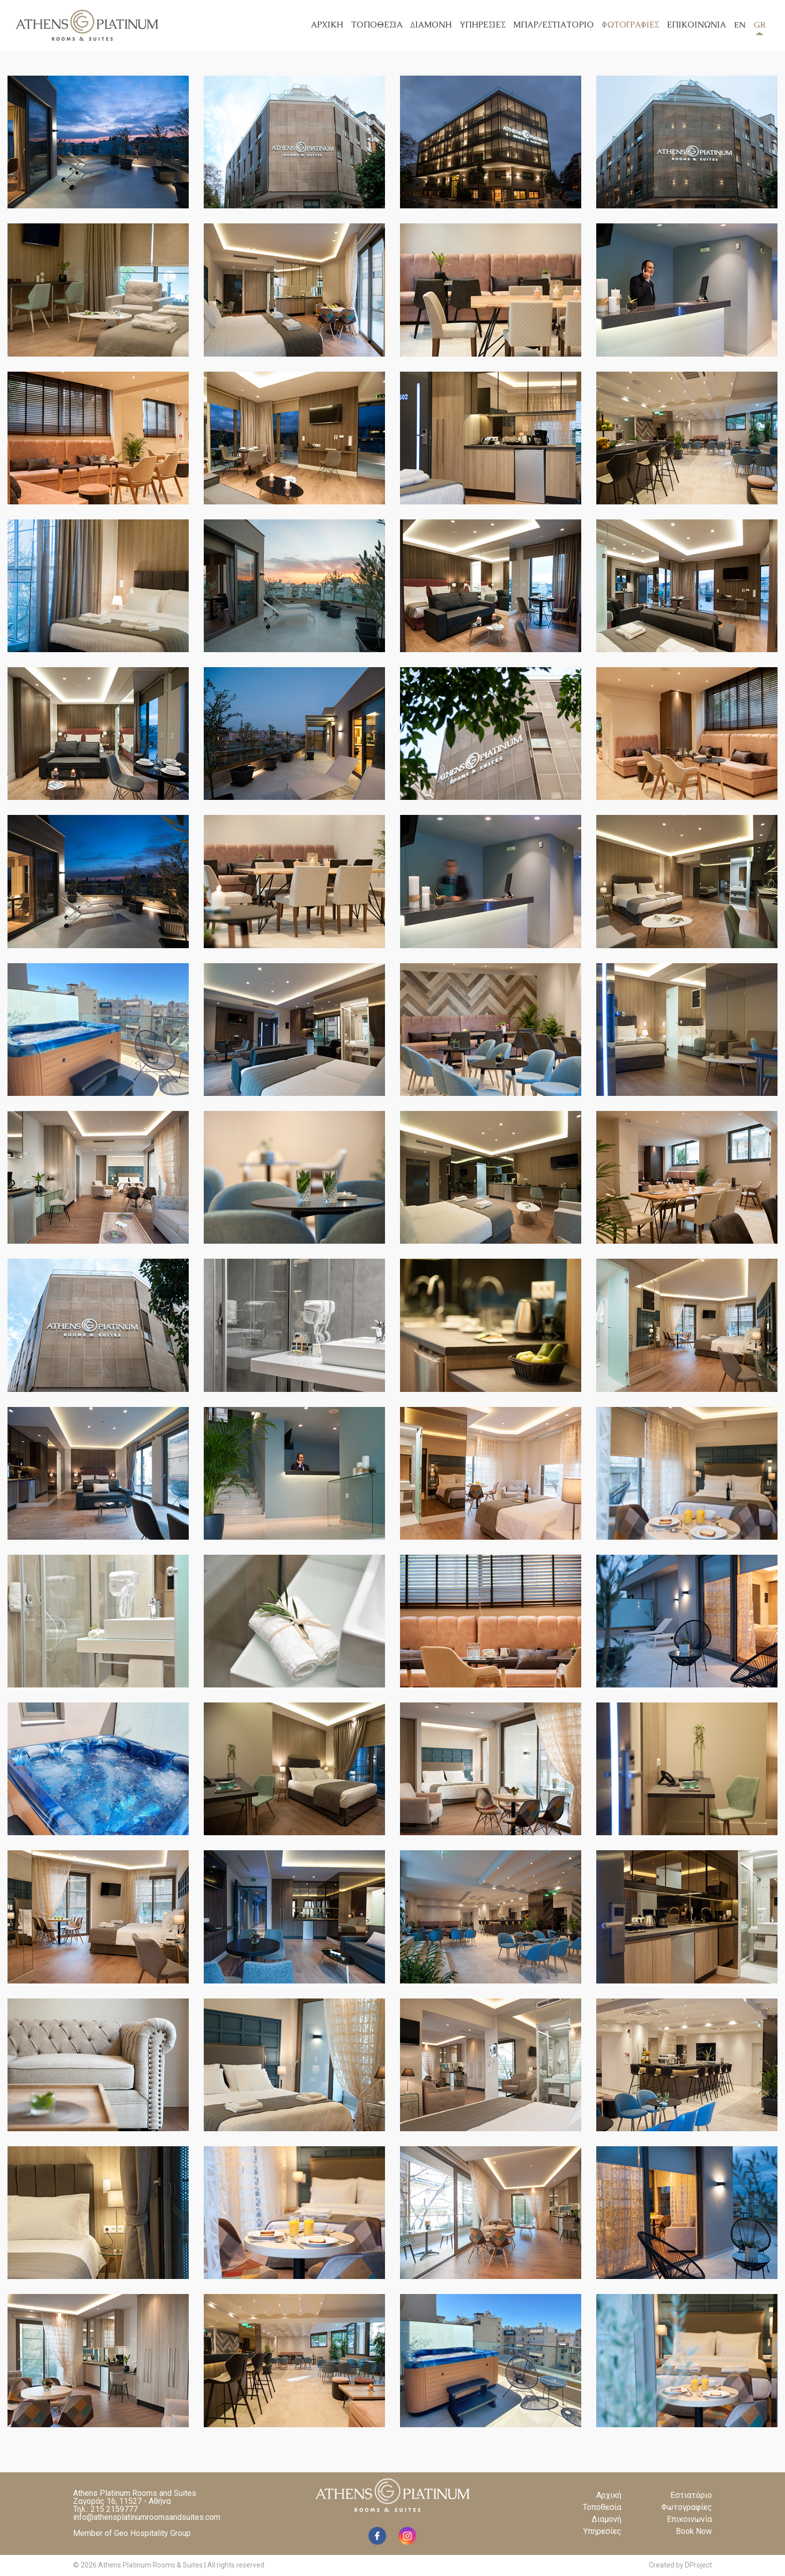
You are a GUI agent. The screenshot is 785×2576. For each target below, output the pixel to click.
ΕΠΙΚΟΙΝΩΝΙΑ (696, 25)
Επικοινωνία (689, 2519)
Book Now (694, 2531)
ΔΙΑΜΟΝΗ (431, 25)
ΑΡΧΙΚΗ (327, 25)
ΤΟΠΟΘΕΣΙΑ (377, 25)
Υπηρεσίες (602, 2531)
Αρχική (608, 2495)
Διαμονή (606, 2519)
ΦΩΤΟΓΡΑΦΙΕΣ (630, 25)
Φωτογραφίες (686, 2507)
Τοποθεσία (602, 2507)
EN (739, 25)
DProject (698, 2565)
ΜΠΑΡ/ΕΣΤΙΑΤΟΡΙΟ (553, 25)
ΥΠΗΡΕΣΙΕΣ (482, 25)
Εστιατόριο (691, 2495)
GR (759, 27)
